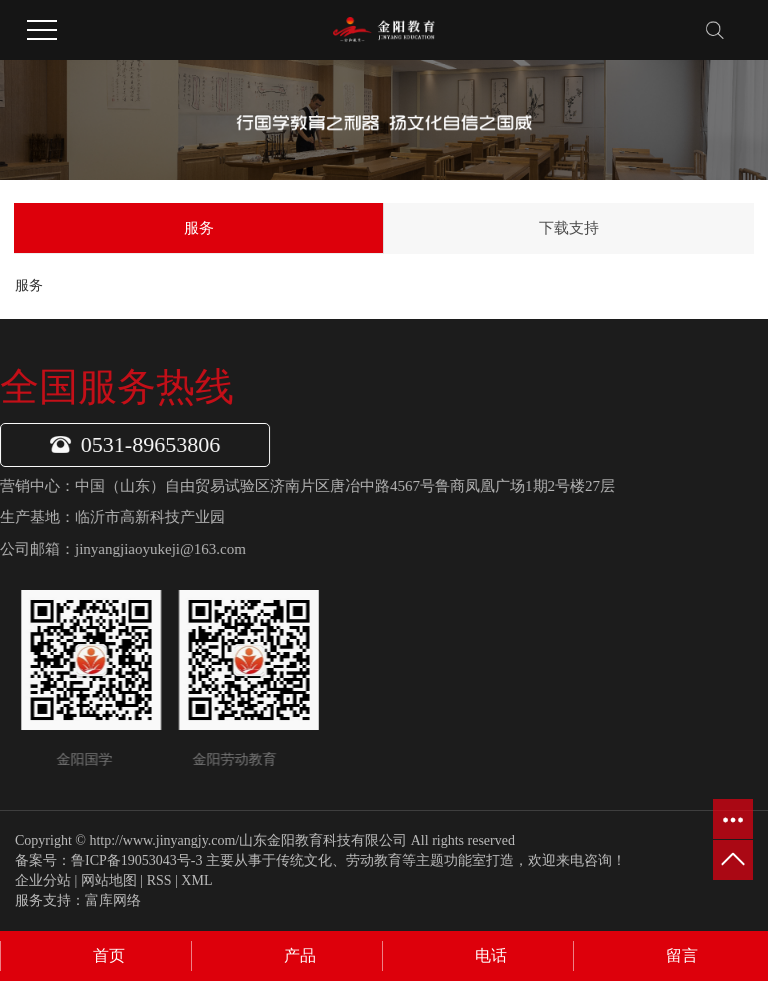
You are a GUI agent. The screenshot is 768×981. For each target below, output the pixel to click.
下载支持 (569, 228)
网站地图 (109, 880)
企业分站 (43, 880)
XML (196, 880)
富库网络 (113, 900)
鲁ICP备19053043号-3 (136, 860)
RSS (159, 880)
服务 (199, 228)
